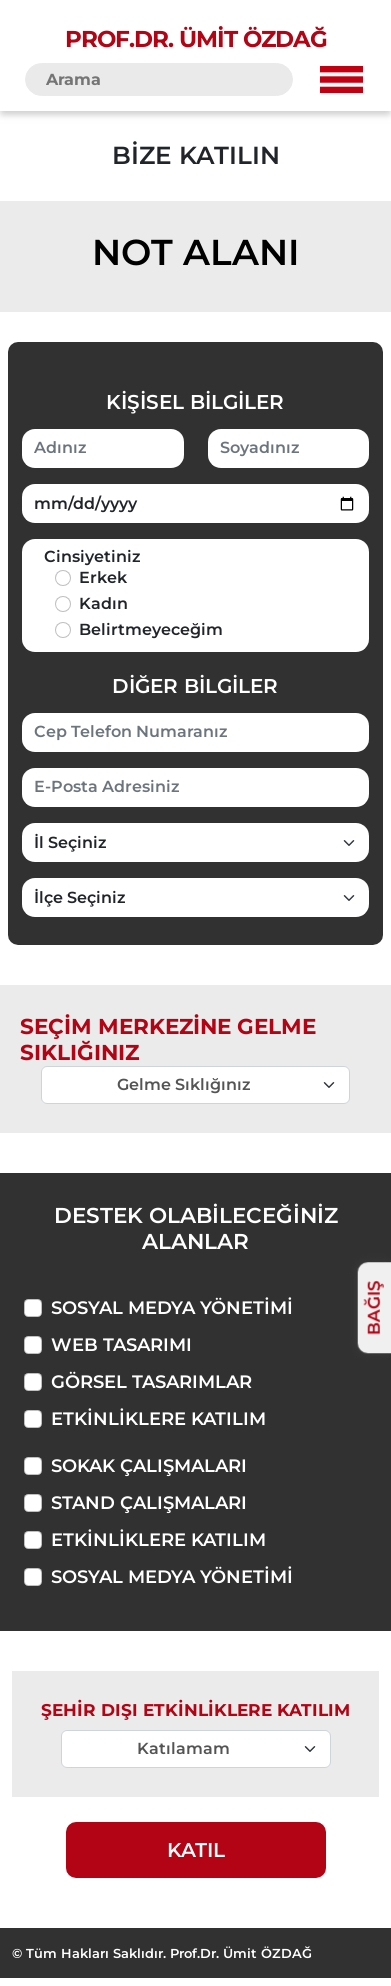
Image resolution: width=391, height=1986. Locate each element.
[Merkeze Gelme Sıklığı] (196, 1749)
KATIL (196, 1850)
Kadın (103, 603)
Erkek (103, 577)
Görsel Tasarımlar (151, 1382)
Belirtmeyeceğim (151, 629)
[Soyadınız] (289, 448)
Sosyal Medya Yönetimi (172, 1308)
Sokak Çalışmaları (149, 1466)
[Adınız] (103, 448)
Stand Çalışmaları (149, 1503)
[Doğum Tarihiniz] (195, 503)
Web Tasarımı (121, 1345)
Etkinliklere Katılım (158, 1419)
